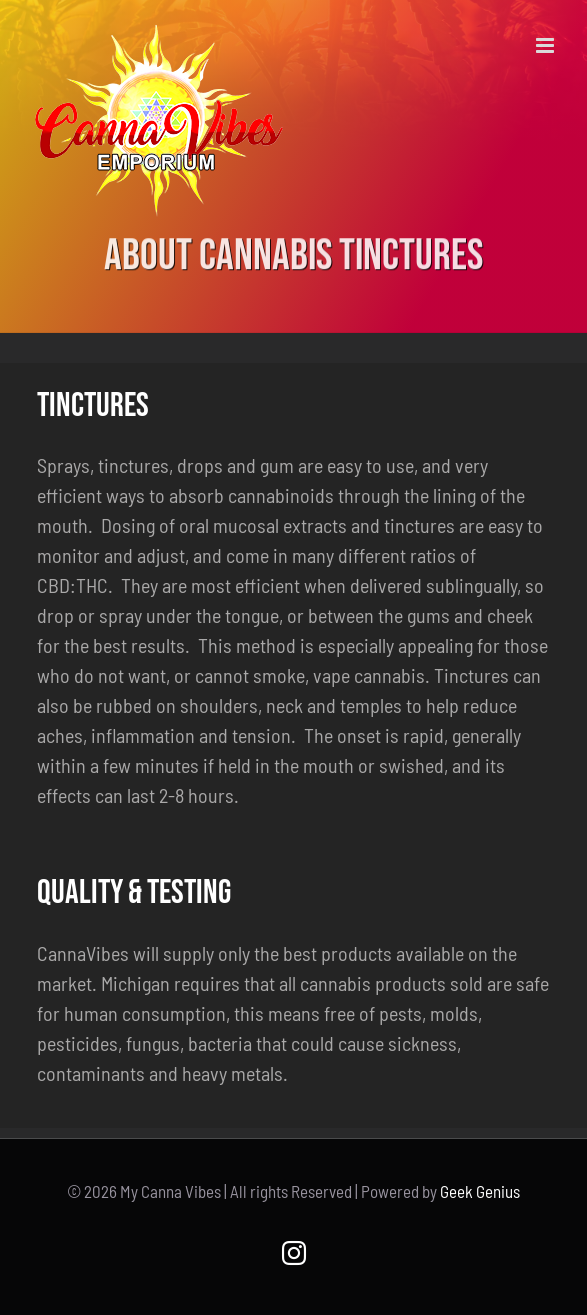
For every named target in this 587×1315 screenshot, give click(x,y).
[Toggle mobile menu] (546, 45)
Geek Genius (480, 1191)
